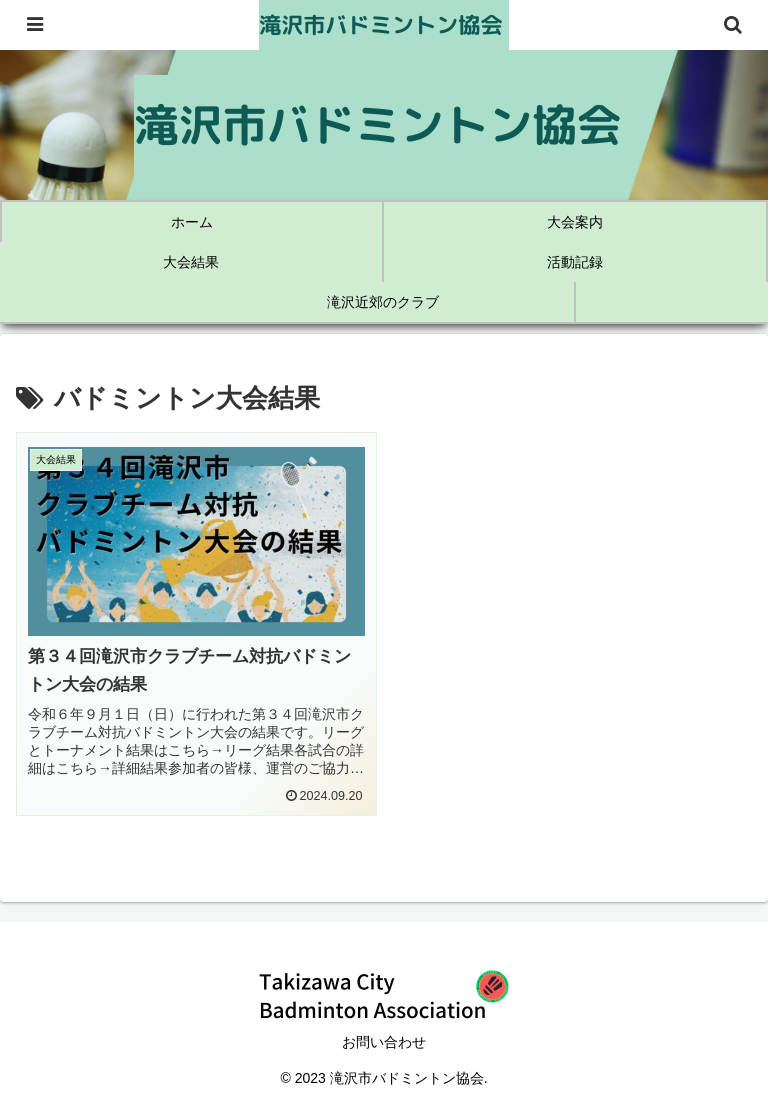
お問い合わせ (384, 1042)
